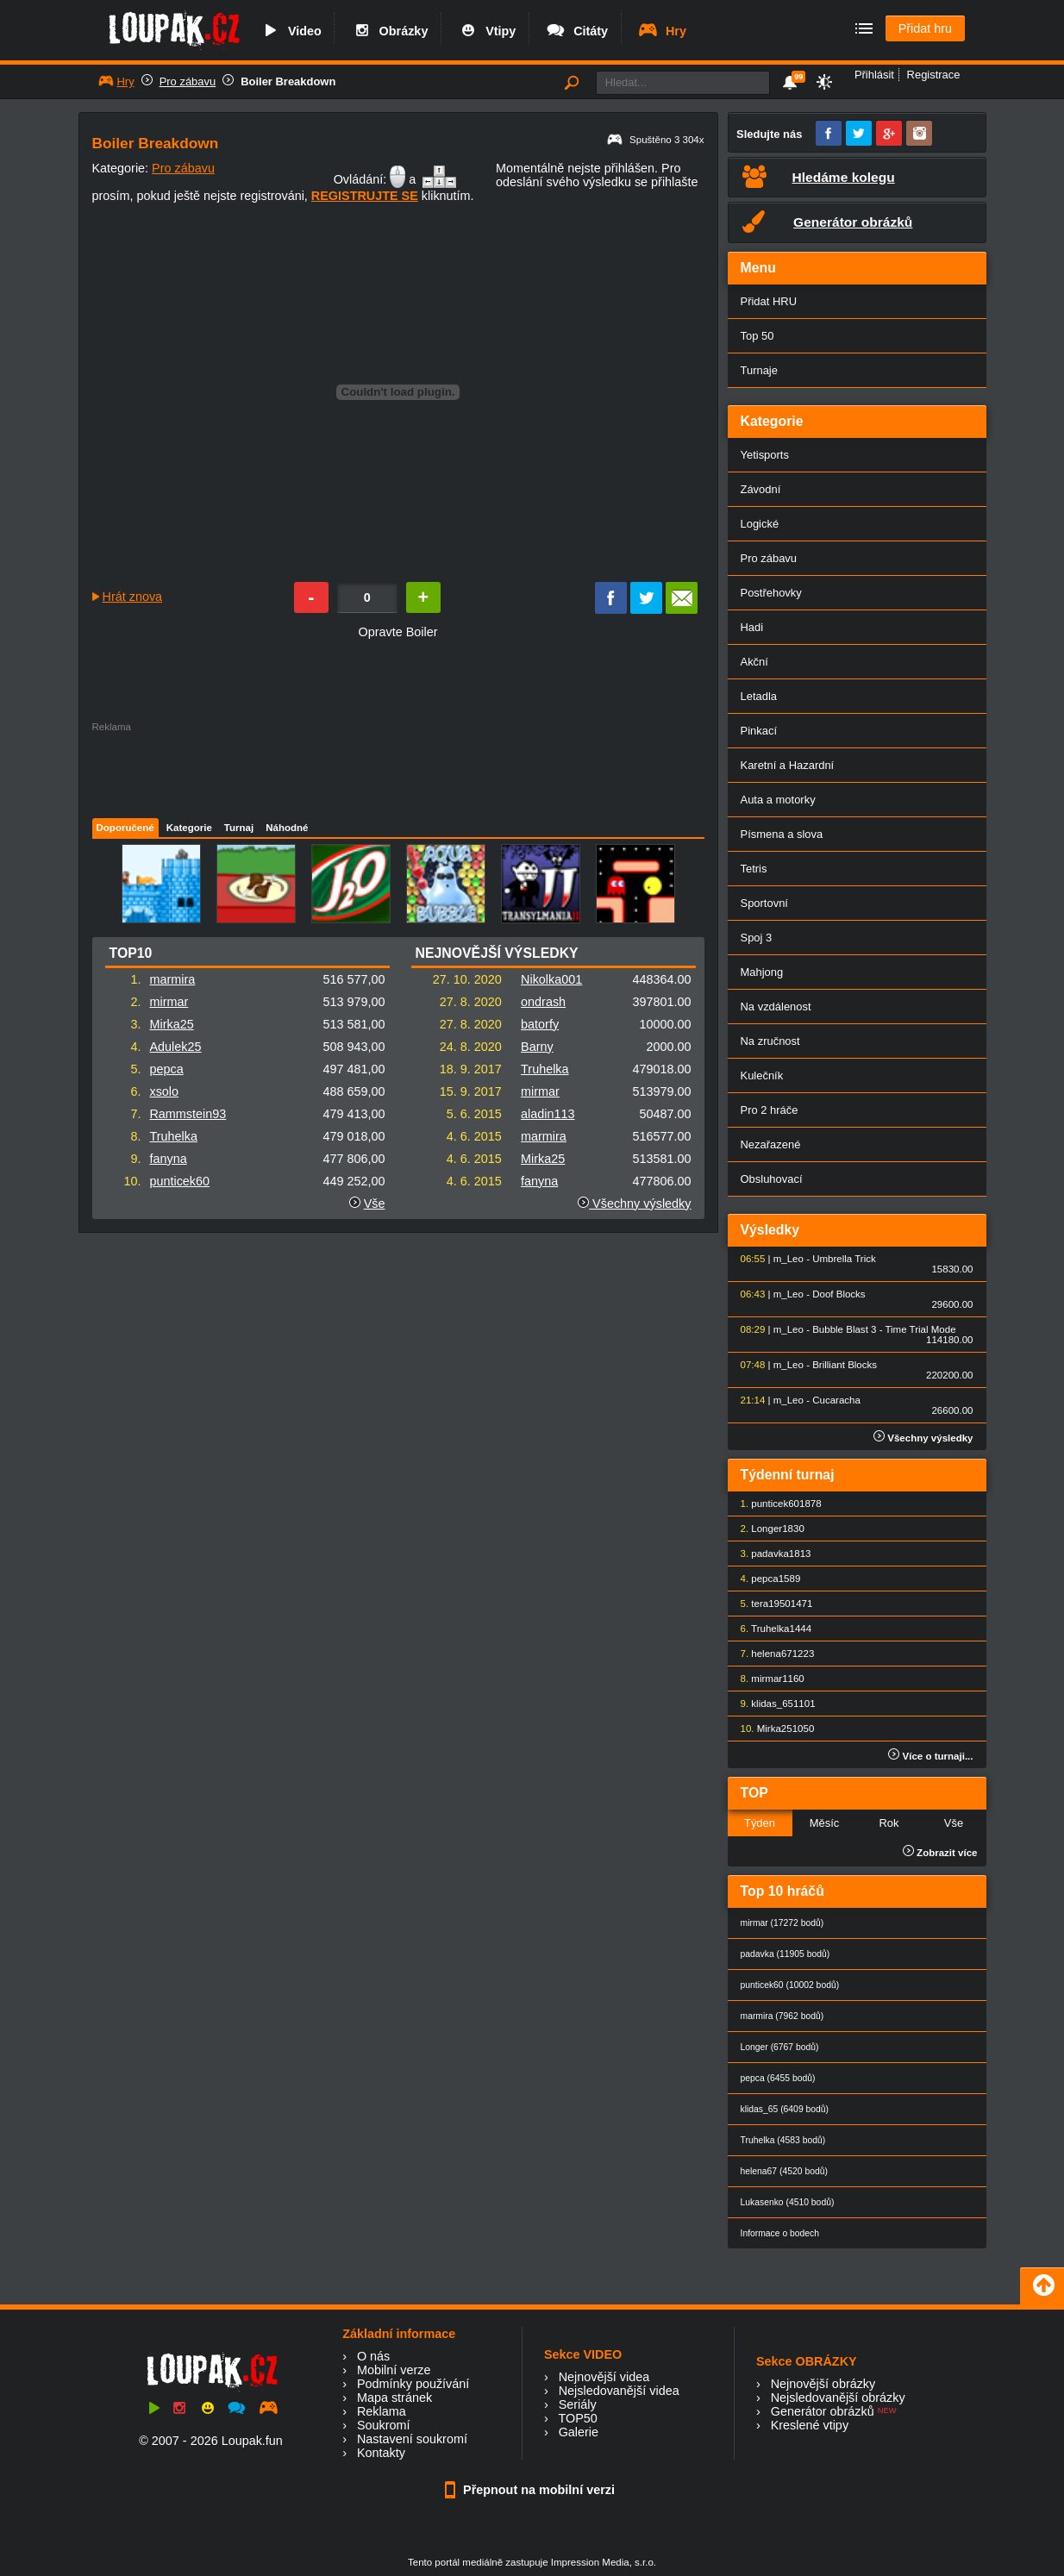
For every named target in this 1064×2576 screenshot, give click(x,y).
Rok (888, 1822)
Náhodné (287, 827)
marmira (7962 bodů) (782, 2016)
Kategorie (189, 827)
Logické (760, 523)
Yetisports (765, 454)
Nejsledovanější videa (619, 2391)
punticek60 (179, 1181)
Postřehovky (771, 592)
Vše (374, 1203)
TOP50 (577, 2418)
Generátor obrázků (822, 2411)
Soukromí (383, 2425)
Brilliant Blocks (844, 1365)
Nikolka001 (551, 979)
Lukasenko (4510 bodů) (788, 2202)
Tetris (754, 868)
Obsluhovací (772, 1178)
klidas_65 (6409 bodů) (785, 2109)
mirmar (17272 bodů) (782, 1923)
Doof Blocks (838, 1294)
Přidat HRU (769, 301)
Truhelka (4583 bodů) (783, 2140)
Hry (661, 31)
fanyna (167, 1159)
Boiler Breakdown (288, 81)
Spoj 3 (757, 937)
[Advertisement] (397, 771)
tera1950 (770, 1603)
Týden (759, 1822)
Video (291, 31)
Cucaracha (836, 1400)
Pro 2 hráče (769, 1110)
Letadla (759, 696)
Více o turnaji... (930, 1756)
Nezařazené (771, 1144)
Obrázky (390, 31)
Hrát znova (133, 596)
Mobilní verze (394, 2370)
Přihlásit (874, 74)
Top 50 (757, 335)
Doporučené (125, 827)
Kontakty (381, 2453)
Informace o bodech (780, 2233)
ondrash (543, 1002)
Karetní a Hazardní (788, 765)
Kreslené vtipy (809, 2425)
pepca (166, 1069)
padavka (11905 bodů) (785, 1954)
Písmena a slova (782, 834)
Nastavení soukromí (412, 2439)
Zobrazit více (940, 1853)
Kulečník (762, 1075)
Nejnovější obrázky (823, 2384)
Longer (766, 1528)
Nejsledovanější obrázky (838, 2397)
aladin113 (547, 1114)
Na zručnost (770, 1041)
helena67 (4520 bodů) (784, 2171)
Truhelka (173, 1136)
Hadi (752, 627)
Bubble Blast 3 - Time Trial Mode (883, 1329)
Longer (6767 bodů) (780, 2047)
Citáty (576, 31)
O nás (373, 2356)
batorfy (540, 1024)
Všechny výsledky (634, 1203)
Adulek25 (175, 1047)
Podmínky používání (413, 2384)
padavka (770, 1553)
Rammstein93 (187, 1114)
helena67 (771, 1653)
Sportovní (764, 903)
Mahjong (762, 972)
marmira (172, 979)
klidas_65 (772, 1703)
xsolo (163, 1091)
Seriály (578, 2404)
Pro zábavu (188, 81)
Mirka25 (171, 1024)
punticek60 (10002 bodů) (790, 1985)
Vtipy (486, 31)
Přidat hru (925, 28)
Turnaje (759, 370)
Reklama (381, 2411)
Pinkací (759, 730)
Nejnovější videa (604, 2377)
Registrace (934, 74)
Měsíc (825, 1822)
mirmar (168, 1002)
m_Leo (788, 1259)
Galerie (578, 2432)
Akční (754, 661)
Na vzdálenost (776, 1006)
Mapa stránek (394, 2397)
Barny (537, 1047)
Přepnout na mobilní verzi (532, 2490)
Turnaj (238, 827)
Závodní (761, 489)
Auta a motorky (778, 799)
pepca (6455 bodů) (778, 2078)
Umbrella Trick (844, 1259)
